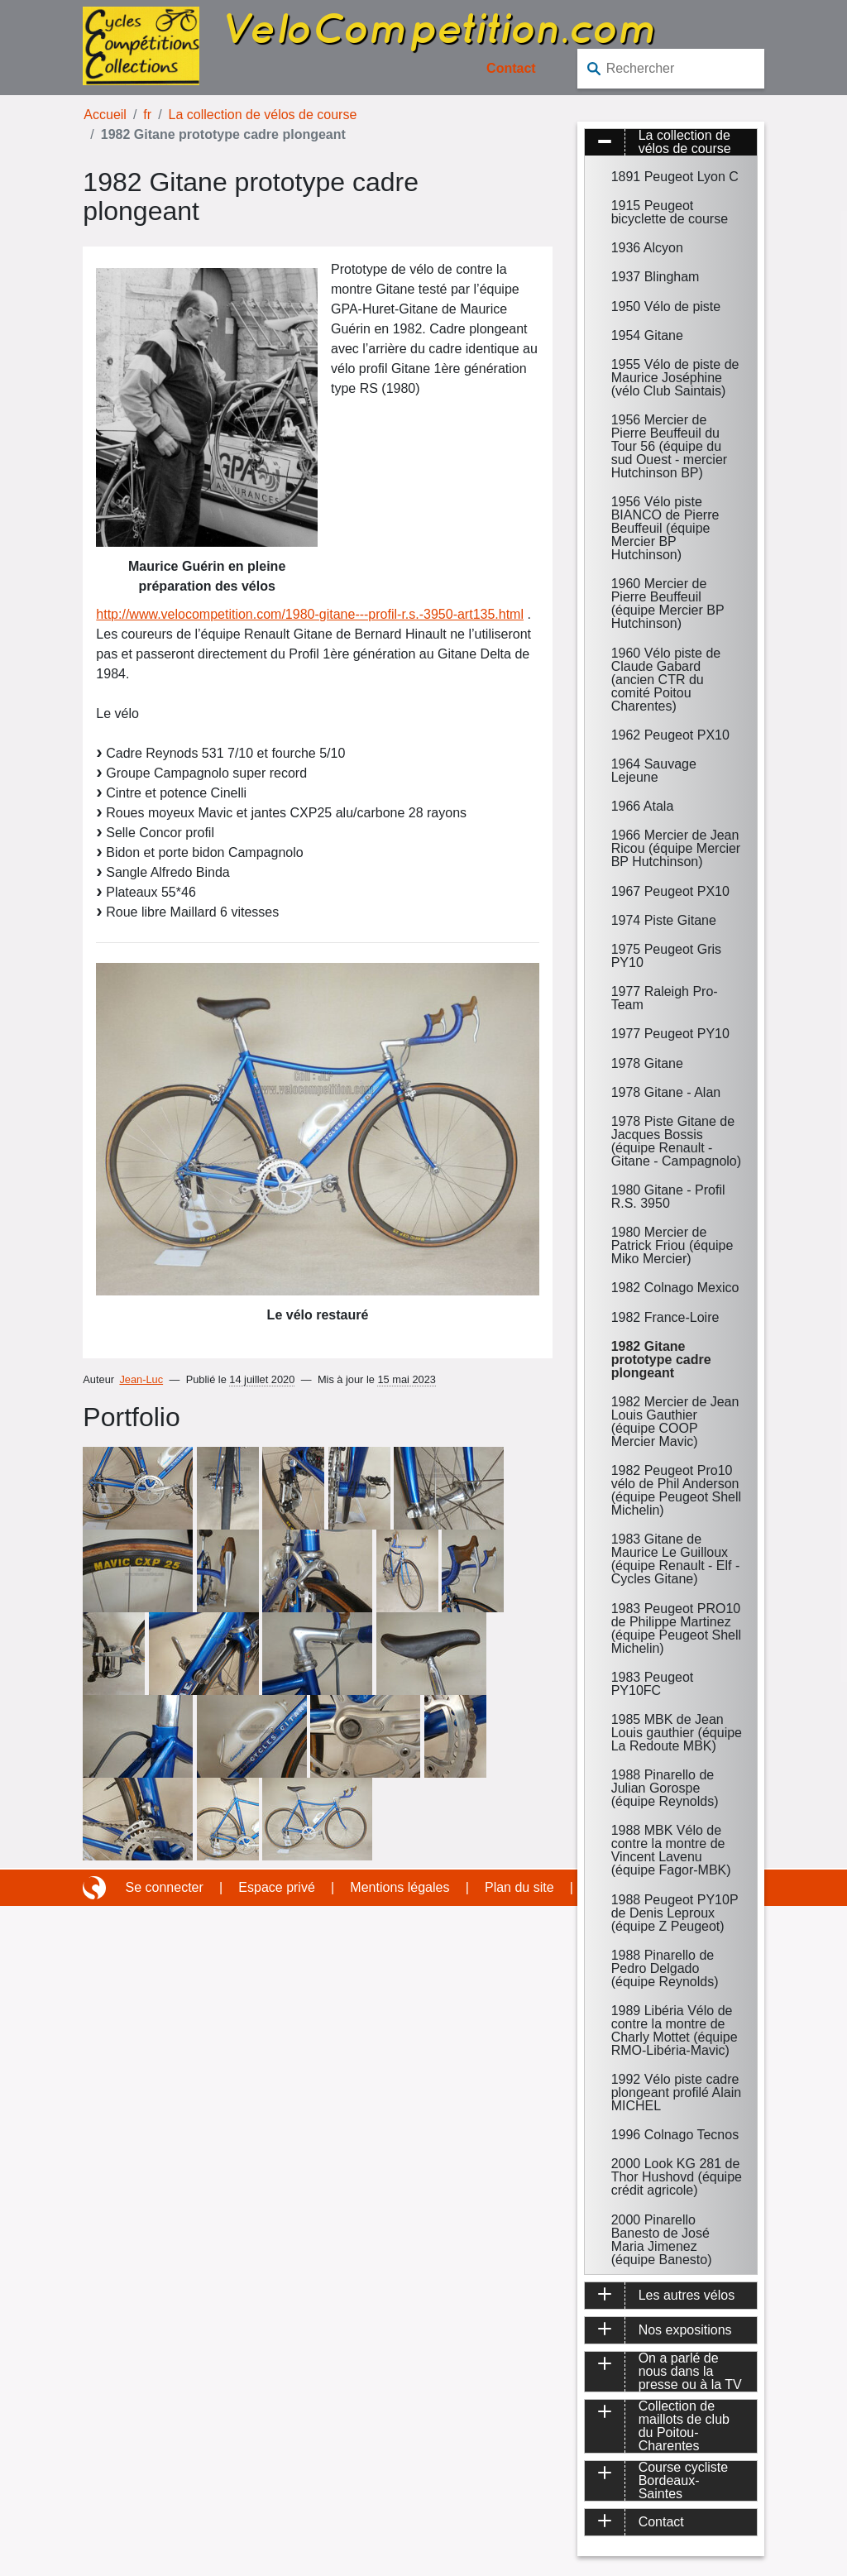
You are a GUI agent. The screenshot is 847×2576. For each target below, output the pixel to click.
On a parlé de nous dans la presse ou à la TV (690, 2372)
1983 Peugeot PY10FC (652, 1683)
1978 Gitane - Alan (666, 1092)
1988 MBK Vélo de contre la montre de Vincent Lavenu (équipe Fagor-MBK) (671, 1850)
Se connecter (164, 1887)
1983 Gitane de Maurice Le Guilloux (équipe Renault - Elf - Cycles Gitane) (675, 1559)
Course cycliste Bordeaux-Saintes (683, 2481)
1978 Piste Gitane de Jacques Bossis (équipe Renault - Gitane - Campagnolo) (676, 1141)
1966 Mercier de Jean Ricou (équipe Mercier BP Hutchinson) (676, 848)
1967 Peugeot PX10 (670, 891)
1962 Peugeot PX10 (670, 735)
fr (147, 115)
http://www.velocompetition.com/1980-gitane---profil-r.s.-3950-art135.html (310, 614)
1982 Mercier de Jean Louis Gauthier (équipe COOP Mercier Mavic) (675, 1421)
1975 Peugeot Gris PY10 (666, 956)
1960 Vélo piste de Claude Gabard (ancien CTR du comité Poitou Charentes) (666, 679)
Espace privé (276, 1887)
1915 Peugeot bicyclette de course (669, 212)
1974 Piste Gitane (663, 920)
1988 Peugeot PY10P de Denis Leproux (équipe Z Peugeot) (675, 1913)
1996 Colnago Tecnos (675, 2135)
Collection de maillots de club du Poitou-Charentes (684, 2426)
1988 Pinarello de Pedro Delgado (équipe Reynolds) (665, 1968)
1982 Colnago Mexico (675, 1288)
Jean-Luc (141, 1379)
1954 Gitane (647, 335)
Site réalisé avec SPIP (96, 1887)
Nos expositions (685, 2330)
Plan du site (519, 1887)
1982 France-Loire (665, 1317)
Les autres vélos (687, 2295)
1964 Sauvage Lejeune (653, 770)
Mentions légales (399, 1887)
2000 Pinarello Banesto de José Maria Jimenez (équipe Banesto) (661, 2240)
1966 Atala (642, 806)
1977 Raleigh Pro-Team (664, 998)
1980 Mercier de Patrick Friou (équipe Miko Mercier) (672, 1245)
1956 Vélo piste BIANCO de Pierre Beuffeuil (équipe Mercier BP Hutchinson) (665, 528)
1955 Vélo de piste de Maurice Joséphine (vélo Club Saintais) (675, 377)
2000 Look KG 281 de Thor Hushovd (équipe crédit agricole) (676, 2177)
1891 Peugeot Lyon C (675, 177)
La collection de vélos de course (263, 115)
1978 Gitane (647, 1063)
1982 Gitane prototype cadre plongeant (661, 1359)
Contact (511, 68)
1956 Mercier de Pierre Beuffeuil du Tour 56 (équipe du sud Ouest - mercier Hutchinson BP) (669, 446)
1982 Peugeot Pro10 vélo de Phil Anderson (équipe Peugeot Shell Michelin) (676, 1490)
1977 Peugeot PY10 (670, 1034)
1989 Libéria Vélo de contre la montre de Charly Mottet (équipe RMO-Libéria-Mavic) (674, 2030)
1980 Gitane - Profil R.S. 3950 (668, 1196)
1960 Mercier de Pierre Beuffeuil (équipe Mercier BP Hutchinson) (668, 603)
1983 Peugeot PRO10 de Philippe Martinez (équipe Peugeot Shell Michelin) (676, 1628)
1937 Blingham (655, 277)
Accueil (105, 115)
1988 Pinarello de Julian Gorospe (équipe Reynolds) (665, 1788)
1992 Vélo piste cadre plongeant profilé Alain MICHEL (676, 2092)
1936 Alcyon (647, 248)
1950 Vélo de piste (666, 306)
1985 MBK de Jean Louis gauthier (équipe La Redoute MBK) (676, 1732)
